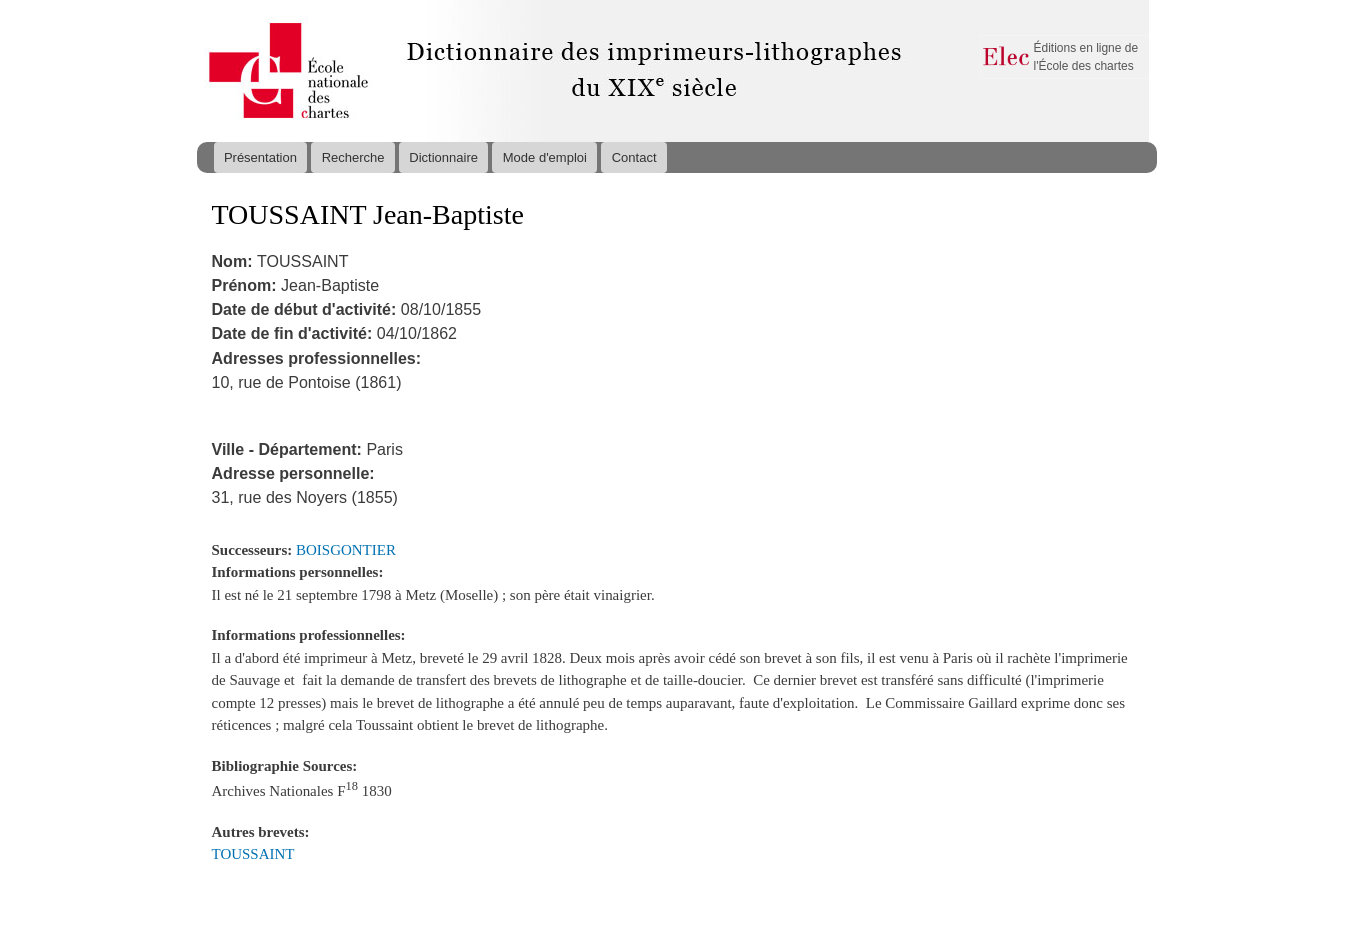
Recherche (353, 157)
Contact (634, 157)
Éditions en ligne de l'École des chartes (1086, 57)
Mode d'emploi (545, 157)
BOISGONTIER (346, 550)
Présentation (260, 157)
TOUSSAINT (253, 854)
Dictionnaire (443, 157)
